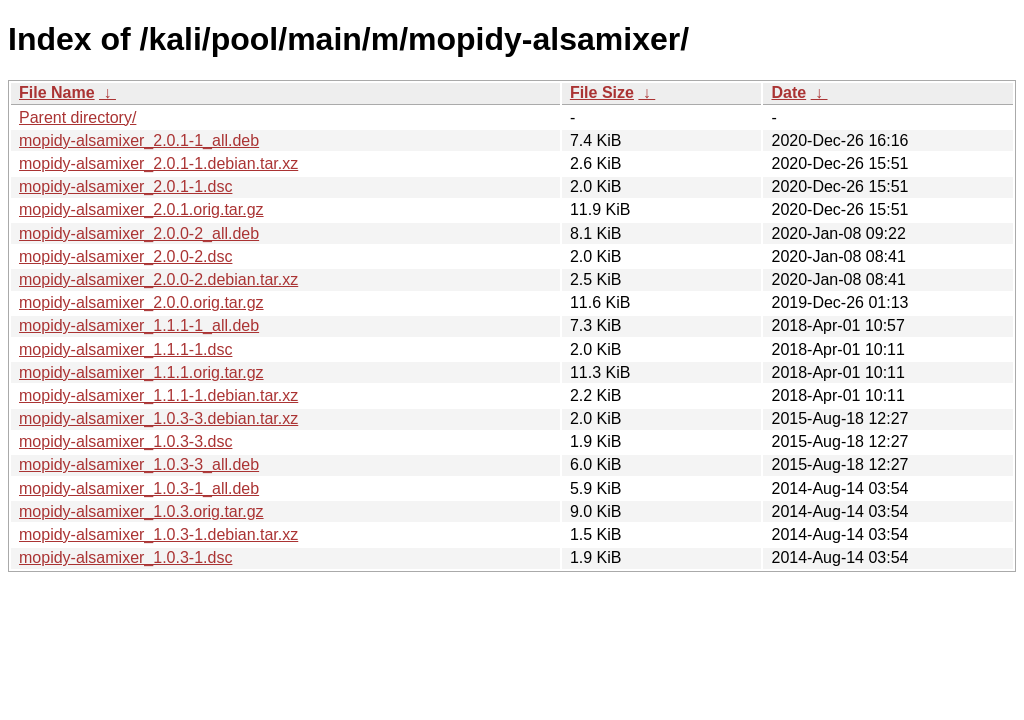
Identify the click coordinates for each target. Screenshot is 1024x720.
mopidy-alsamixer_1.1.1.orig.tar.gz (141, 372)
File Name (57, 92)
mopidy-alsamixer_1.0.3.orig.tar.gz (141, 511)
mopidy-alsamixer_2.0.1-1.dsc (125, 186)
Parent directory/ (77, 117)
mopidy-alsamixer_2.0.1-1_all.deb (139, 140)
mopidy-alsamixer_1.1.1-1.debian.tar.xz (158, 395)
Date (788, 92)
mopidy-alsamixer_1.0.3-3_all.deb (139, 464)
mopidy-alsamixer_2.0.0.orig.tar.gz (141, 302)
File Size (602, 92)
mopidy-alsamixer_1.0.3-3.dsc (125, 441)
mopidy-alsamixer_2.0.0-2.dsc (125, 256)
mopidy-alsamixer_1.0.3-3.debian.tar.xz (158, 418)
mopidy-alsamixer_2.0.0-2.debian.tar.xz (158, 279)
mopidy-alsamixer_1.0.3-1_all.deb (139, 488)
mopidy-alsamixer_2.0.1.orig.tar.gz (141, 209)
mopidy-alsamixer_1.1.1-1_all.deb (139, 325)
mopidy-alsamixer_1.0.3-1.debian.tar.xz (158, 534)
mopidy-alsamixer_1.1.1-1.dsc (125, 349)
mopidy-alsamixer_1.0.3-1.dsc (125, 557)
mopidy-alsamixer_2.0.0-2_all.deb (139, 233)
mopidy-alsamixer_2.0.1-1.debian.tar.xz (158, 163)
